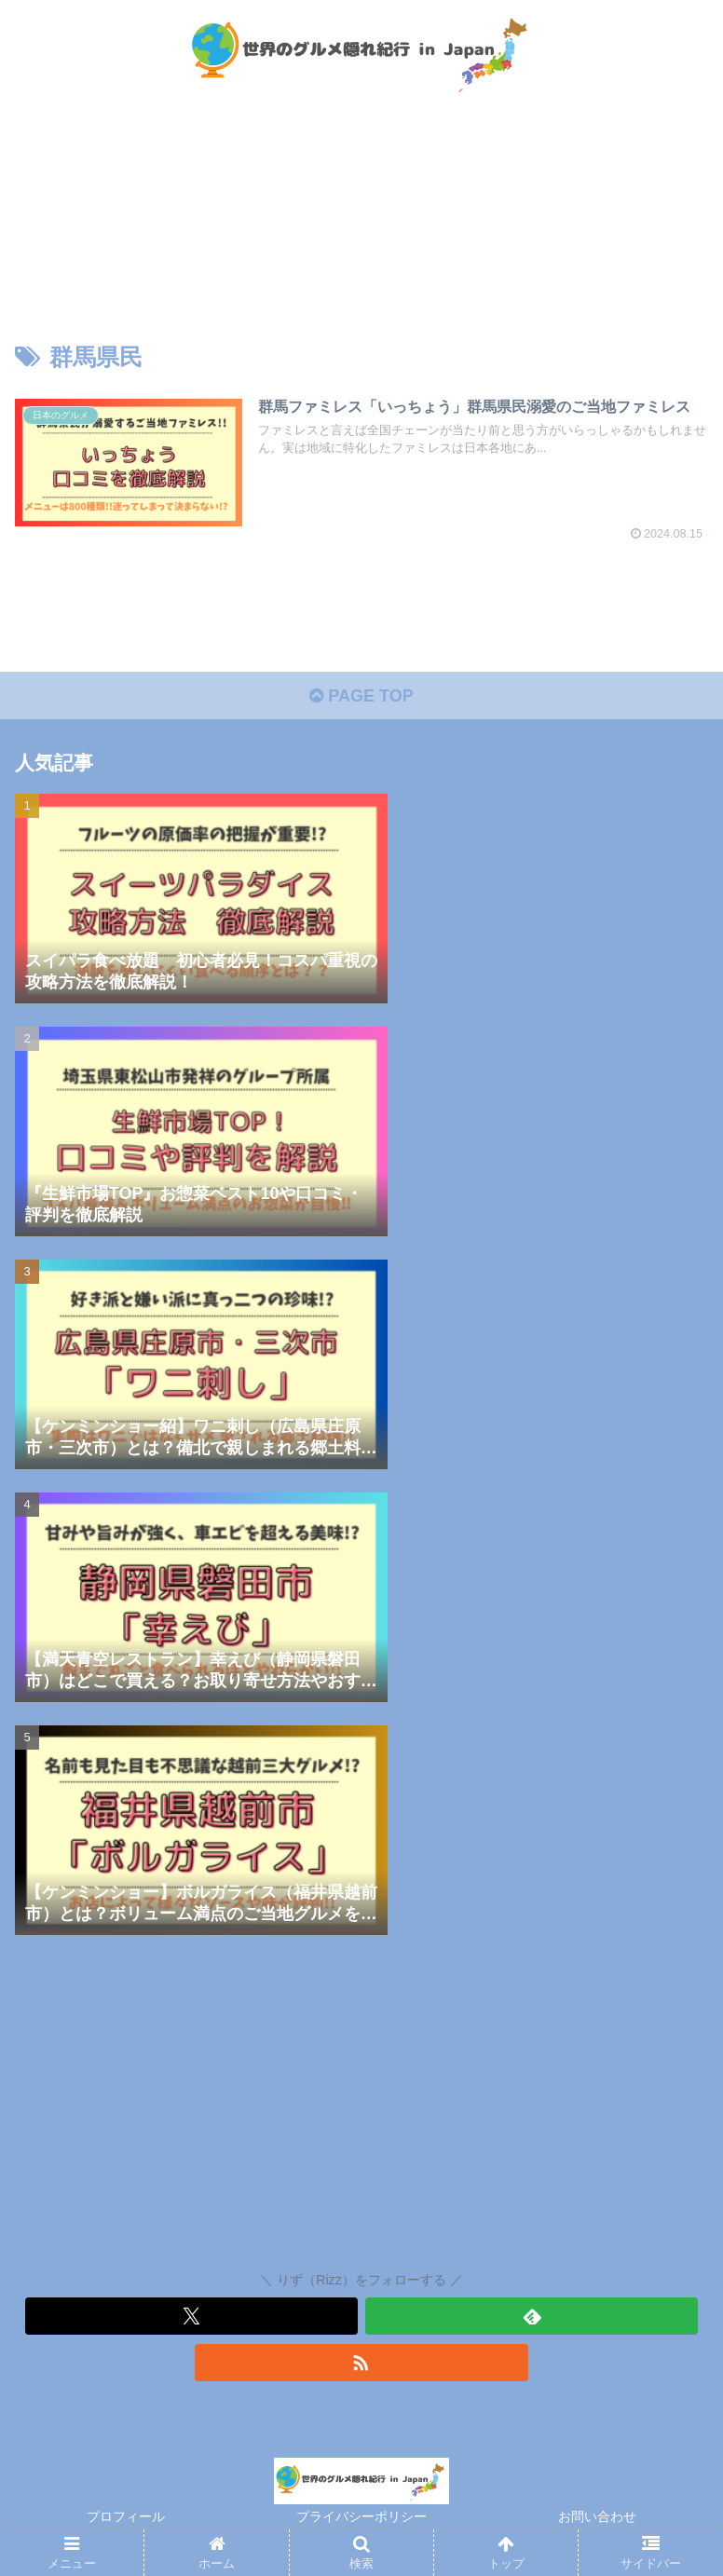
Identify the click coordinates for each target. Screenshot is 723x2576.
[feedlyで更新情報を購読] (531, 2316)
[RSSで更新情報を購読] (361, 2362)
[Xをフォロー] (191, 2316)
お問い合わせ (597, 2516)
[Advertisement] (361, 2107)
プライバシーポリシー (361, 2516)
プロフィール (126, 2516)
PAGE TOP (361, 696)
